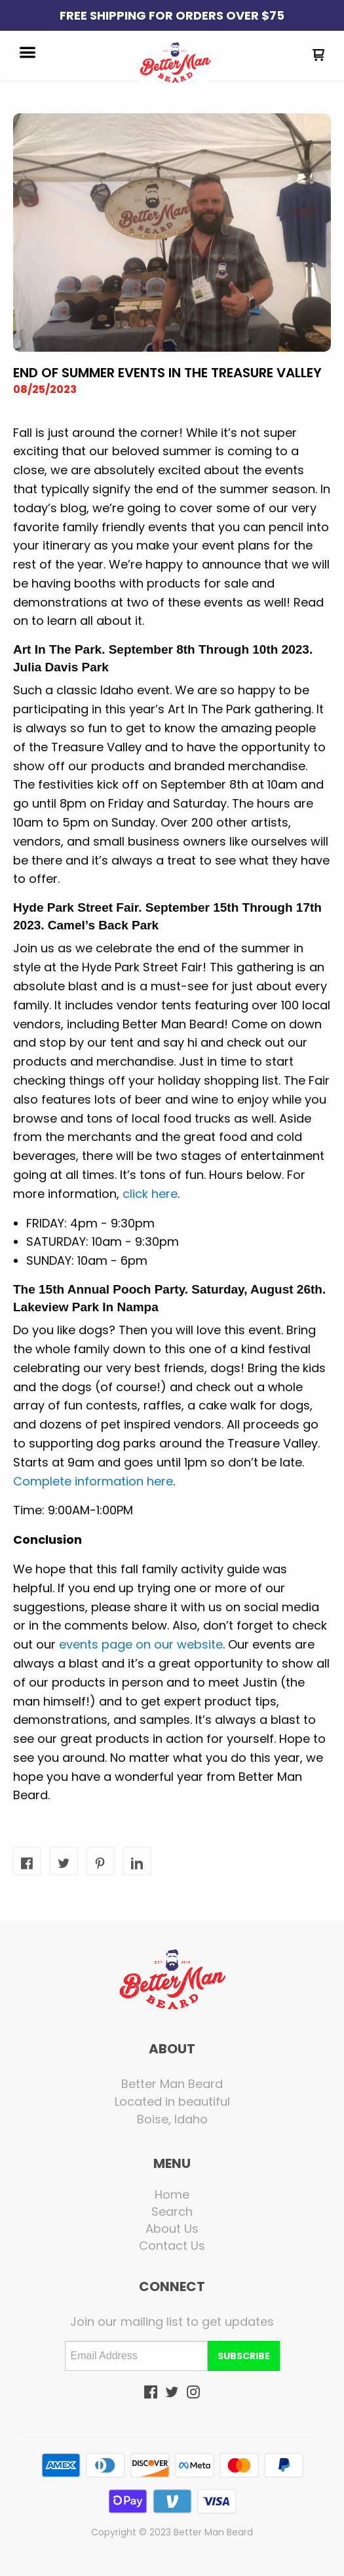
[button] (27, 54)
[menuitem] (172, 2195)
